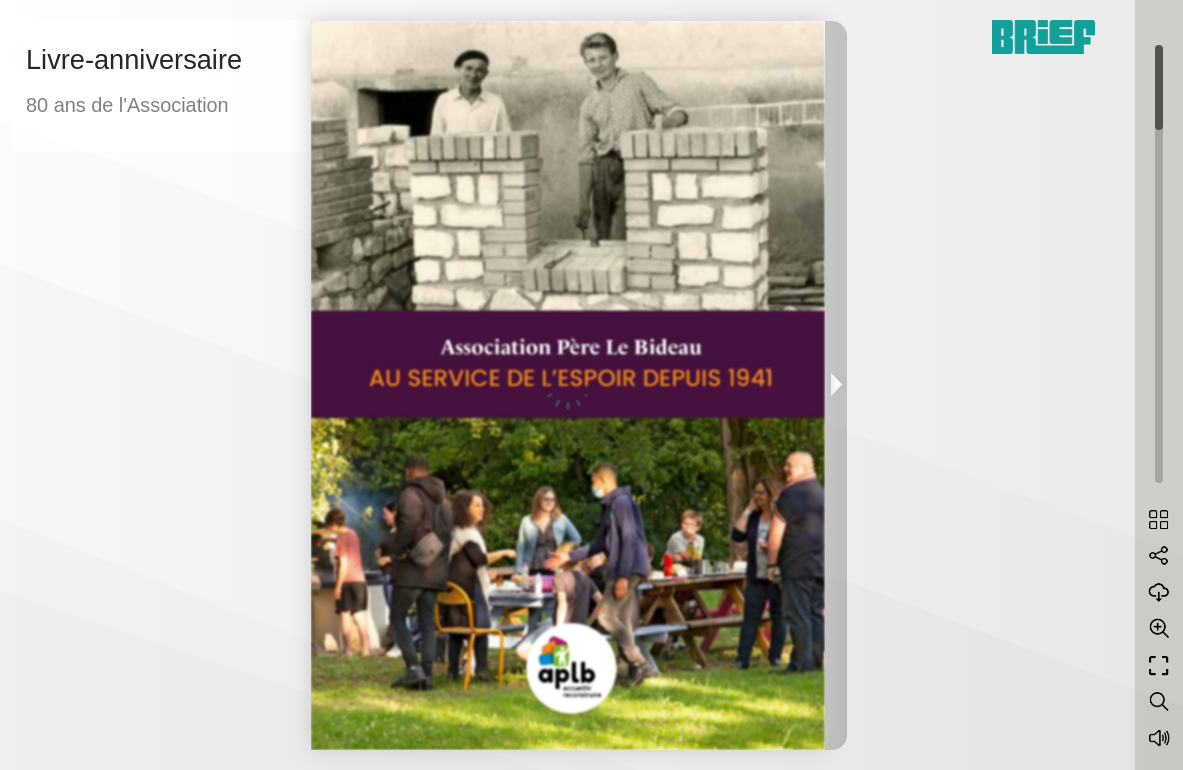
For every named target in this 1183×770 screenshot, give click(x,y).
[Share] (1159, 556)
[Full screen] (1159, 666)
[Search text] (1159, 702)
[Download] (1159, 592)
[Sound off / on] (1159, 738)
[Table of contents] (1159, 520)
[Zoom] (1159, 628)
